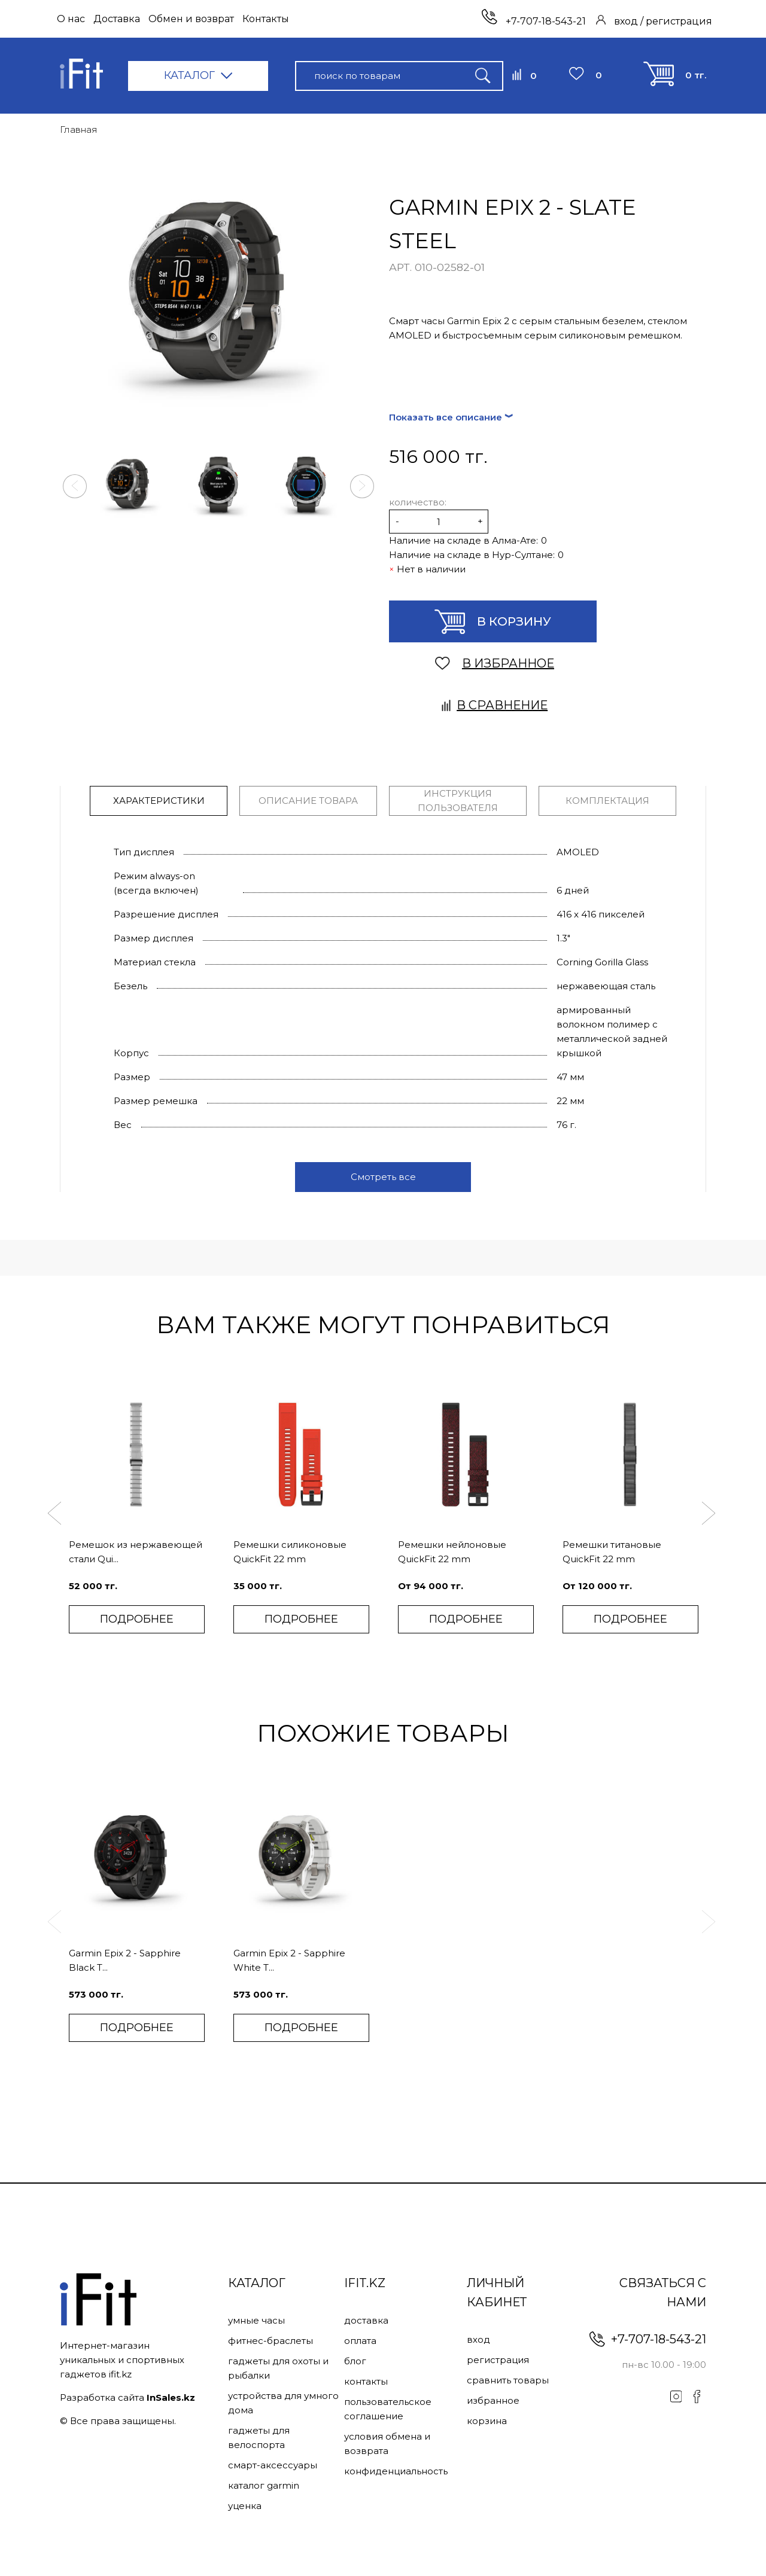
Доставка (116, 19)
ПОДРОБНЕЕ (137, 1619)
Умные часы (256, 2320)
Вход (478, 2339)
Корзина (487, 2420)
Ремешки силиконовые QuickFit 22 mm (289, 1552)
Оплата (360, 2340)
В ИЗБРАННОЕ (494, 663)
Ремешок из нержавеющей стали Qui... (135, 1552)
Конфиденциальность (396, 2471)
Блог (355, 2361)
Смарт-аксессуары (272, 2465)
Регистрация (498, 2359)
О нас (71, 19)
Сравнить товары (508, 2380)
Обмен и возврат (191, 19)
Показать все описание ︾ (451, 417)
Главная (79, 129)
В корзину (492, 621)
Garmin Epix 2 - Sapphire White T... (289, 1960)
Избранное (493, 2400)
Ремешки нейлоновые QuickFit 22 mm (452, 1552)
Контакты (265, 19)
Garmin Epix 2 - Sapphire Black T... (125, 1960)
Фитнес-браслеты (270, 2340)
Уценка (245, 2505)
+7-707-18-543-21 (534, 21)
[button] (75, 486)
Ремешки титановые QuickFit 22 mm (612, 1552)
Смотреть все (383, 1176)
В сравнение (495, 705)
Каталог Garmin (263, 2485)
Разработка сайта (127, 2397)
